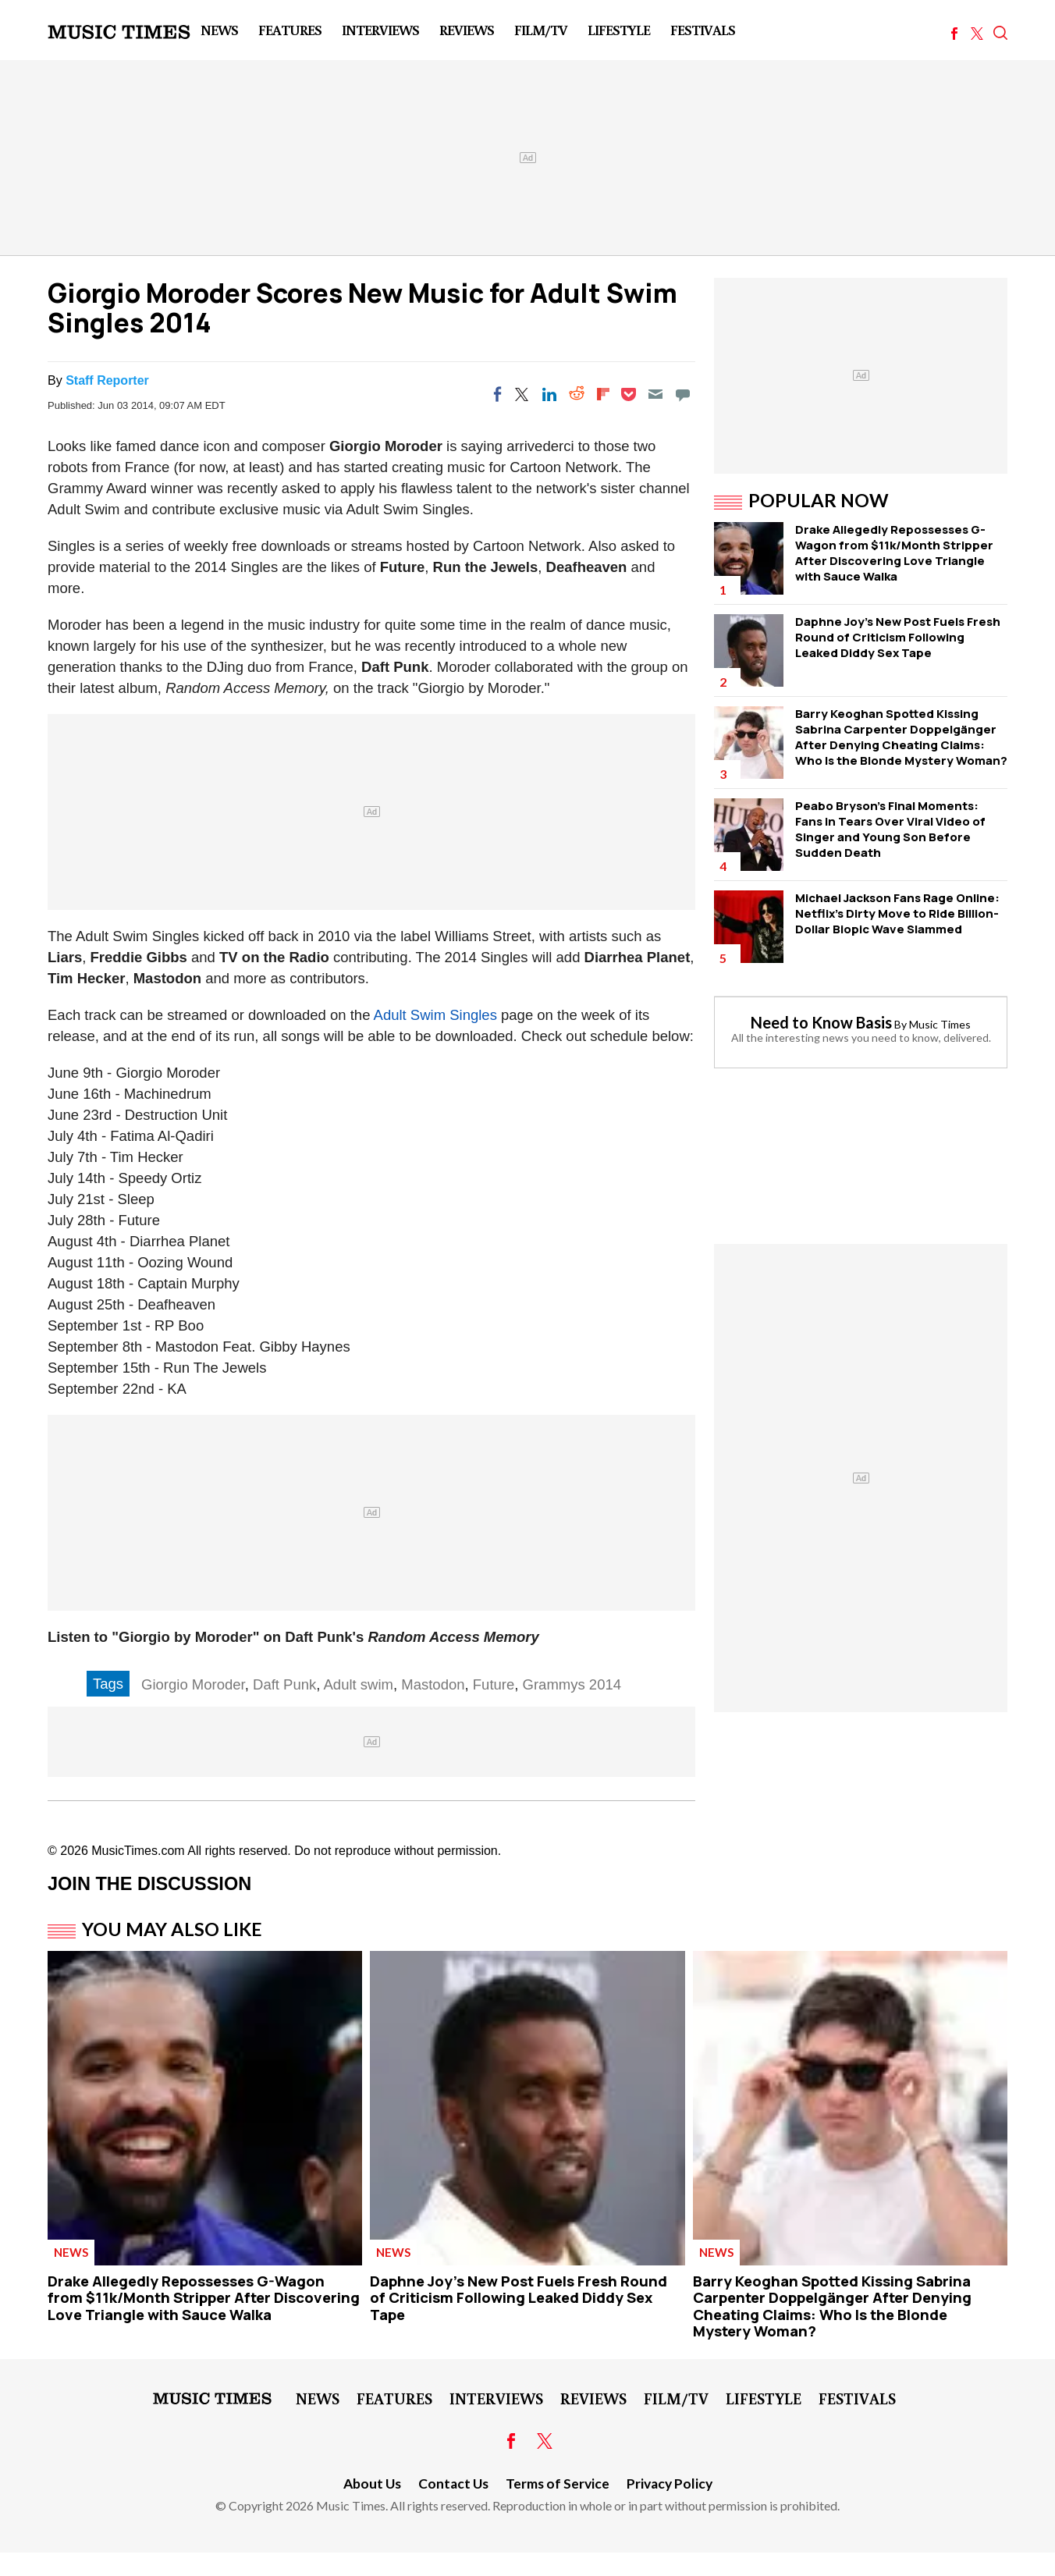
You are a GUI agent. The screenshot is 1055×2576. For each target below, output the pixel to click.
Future (493, 1684)
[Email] (655, 394)
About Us (372, 2483)
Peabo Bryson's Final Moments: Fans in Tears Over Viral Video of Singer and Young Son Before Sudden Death (890, 829)
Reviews (466, 29)
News (219, 29)
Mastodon (432, 1684)
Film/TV (540, 29)
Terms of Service (557, 2483)
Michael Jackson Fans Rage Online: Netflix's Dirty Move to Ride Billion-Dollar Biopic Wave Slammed (897, 913)
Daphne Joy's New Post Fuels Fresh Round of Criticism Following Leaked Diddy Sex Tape (897, 637)
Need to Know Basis (821, 1022)
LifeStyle (619, 29)
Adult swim (358, 1684)
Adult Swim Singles (435, 1015)
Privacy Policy (669, 2483)
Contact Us (453, 2483)
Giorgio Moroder (193, 1684)
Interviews (380, 29)
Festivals (702, 29)
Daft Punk (284, 1684)
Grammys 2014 (572, 1684)
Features (289, 29)
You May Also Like (172, 1929)
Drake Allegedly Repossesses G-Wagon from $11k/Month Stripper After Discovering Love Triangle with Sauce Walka (894, 552)
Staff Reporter (107, 380)
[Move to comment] (682, 394)
